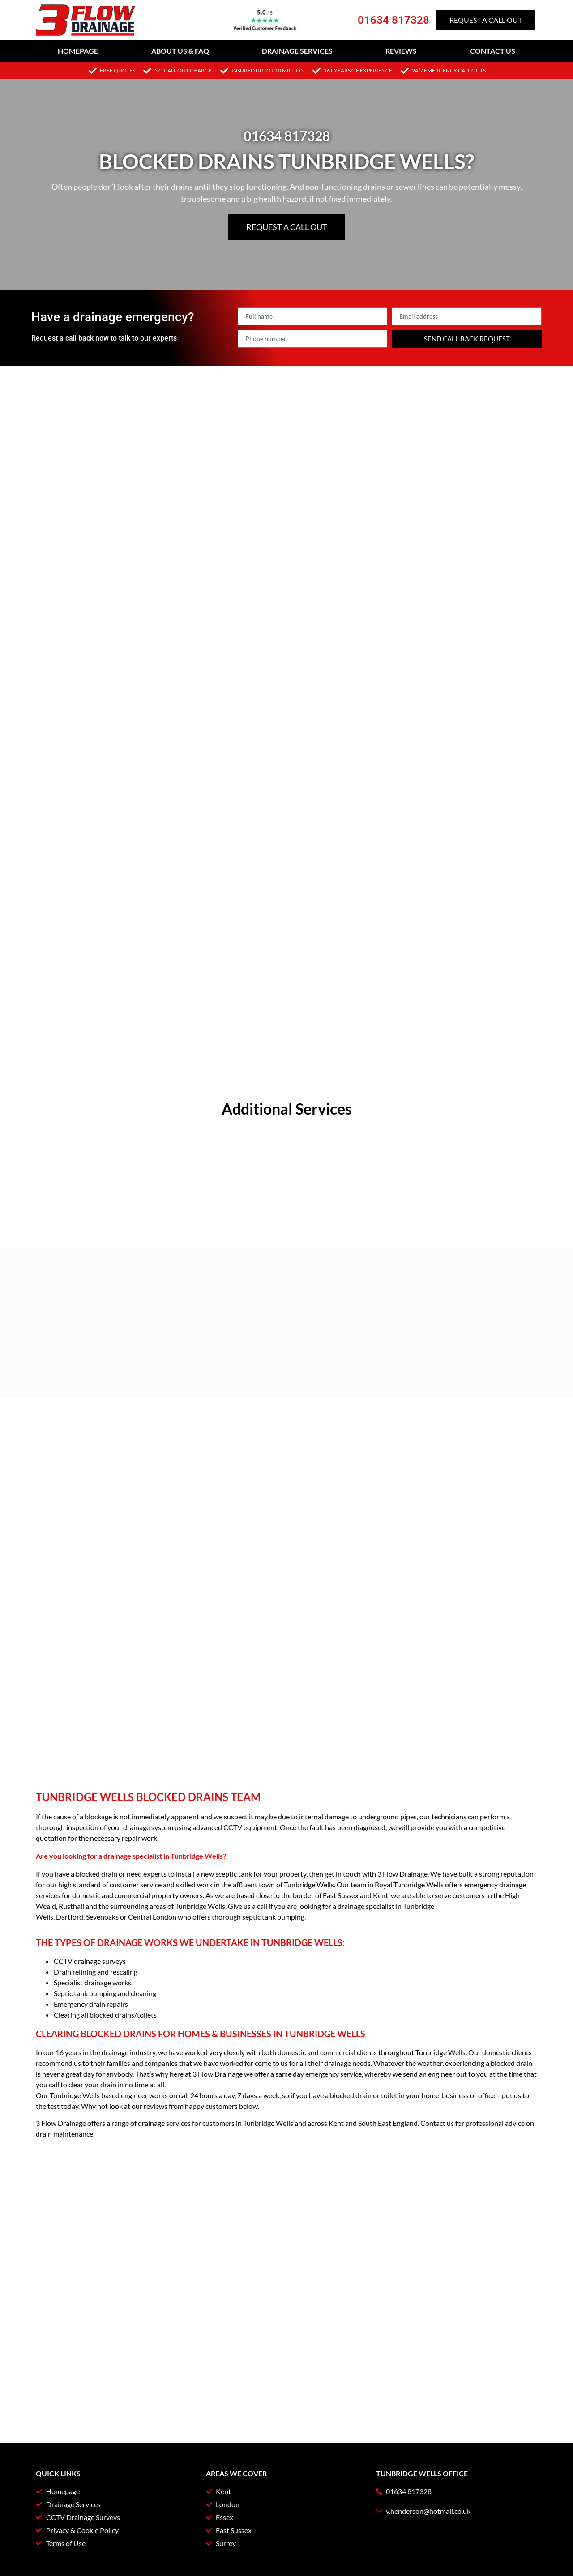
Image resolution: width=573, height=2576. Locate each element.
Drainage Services (297, 51)
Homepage (78, 51)
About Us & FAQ (180, 51)
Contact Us (492, 51)
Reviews (401, 51)
